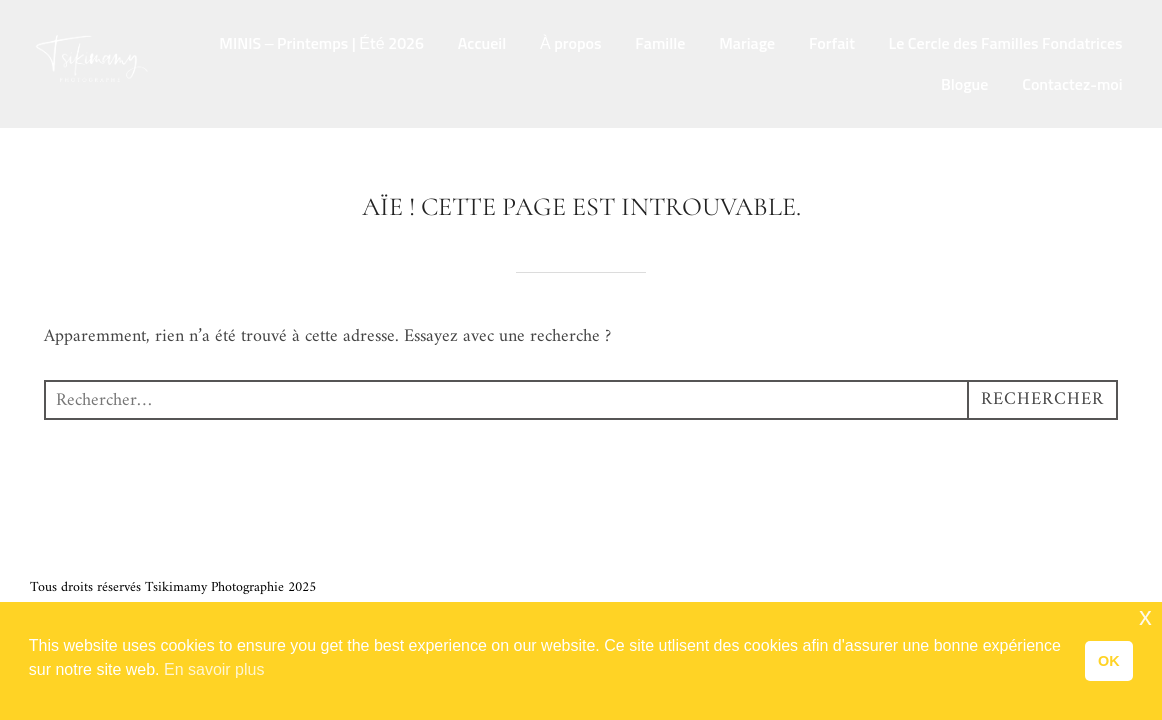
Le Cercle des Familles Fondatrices (1006, 44)
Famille (660, 44)
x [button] (1145, 616)
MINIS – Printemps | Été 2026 (321, 44)
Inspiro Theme (1005, 587)
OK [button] (1109, 661)
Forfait (832, 44)
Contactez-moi (1072, 85)
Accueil (482, 44)
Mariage (747, 44)
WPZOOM (1102, 587)
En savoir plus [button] (214, 669)
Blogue (965, 85)
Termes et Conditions (90, 564)
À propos (571, 44)
